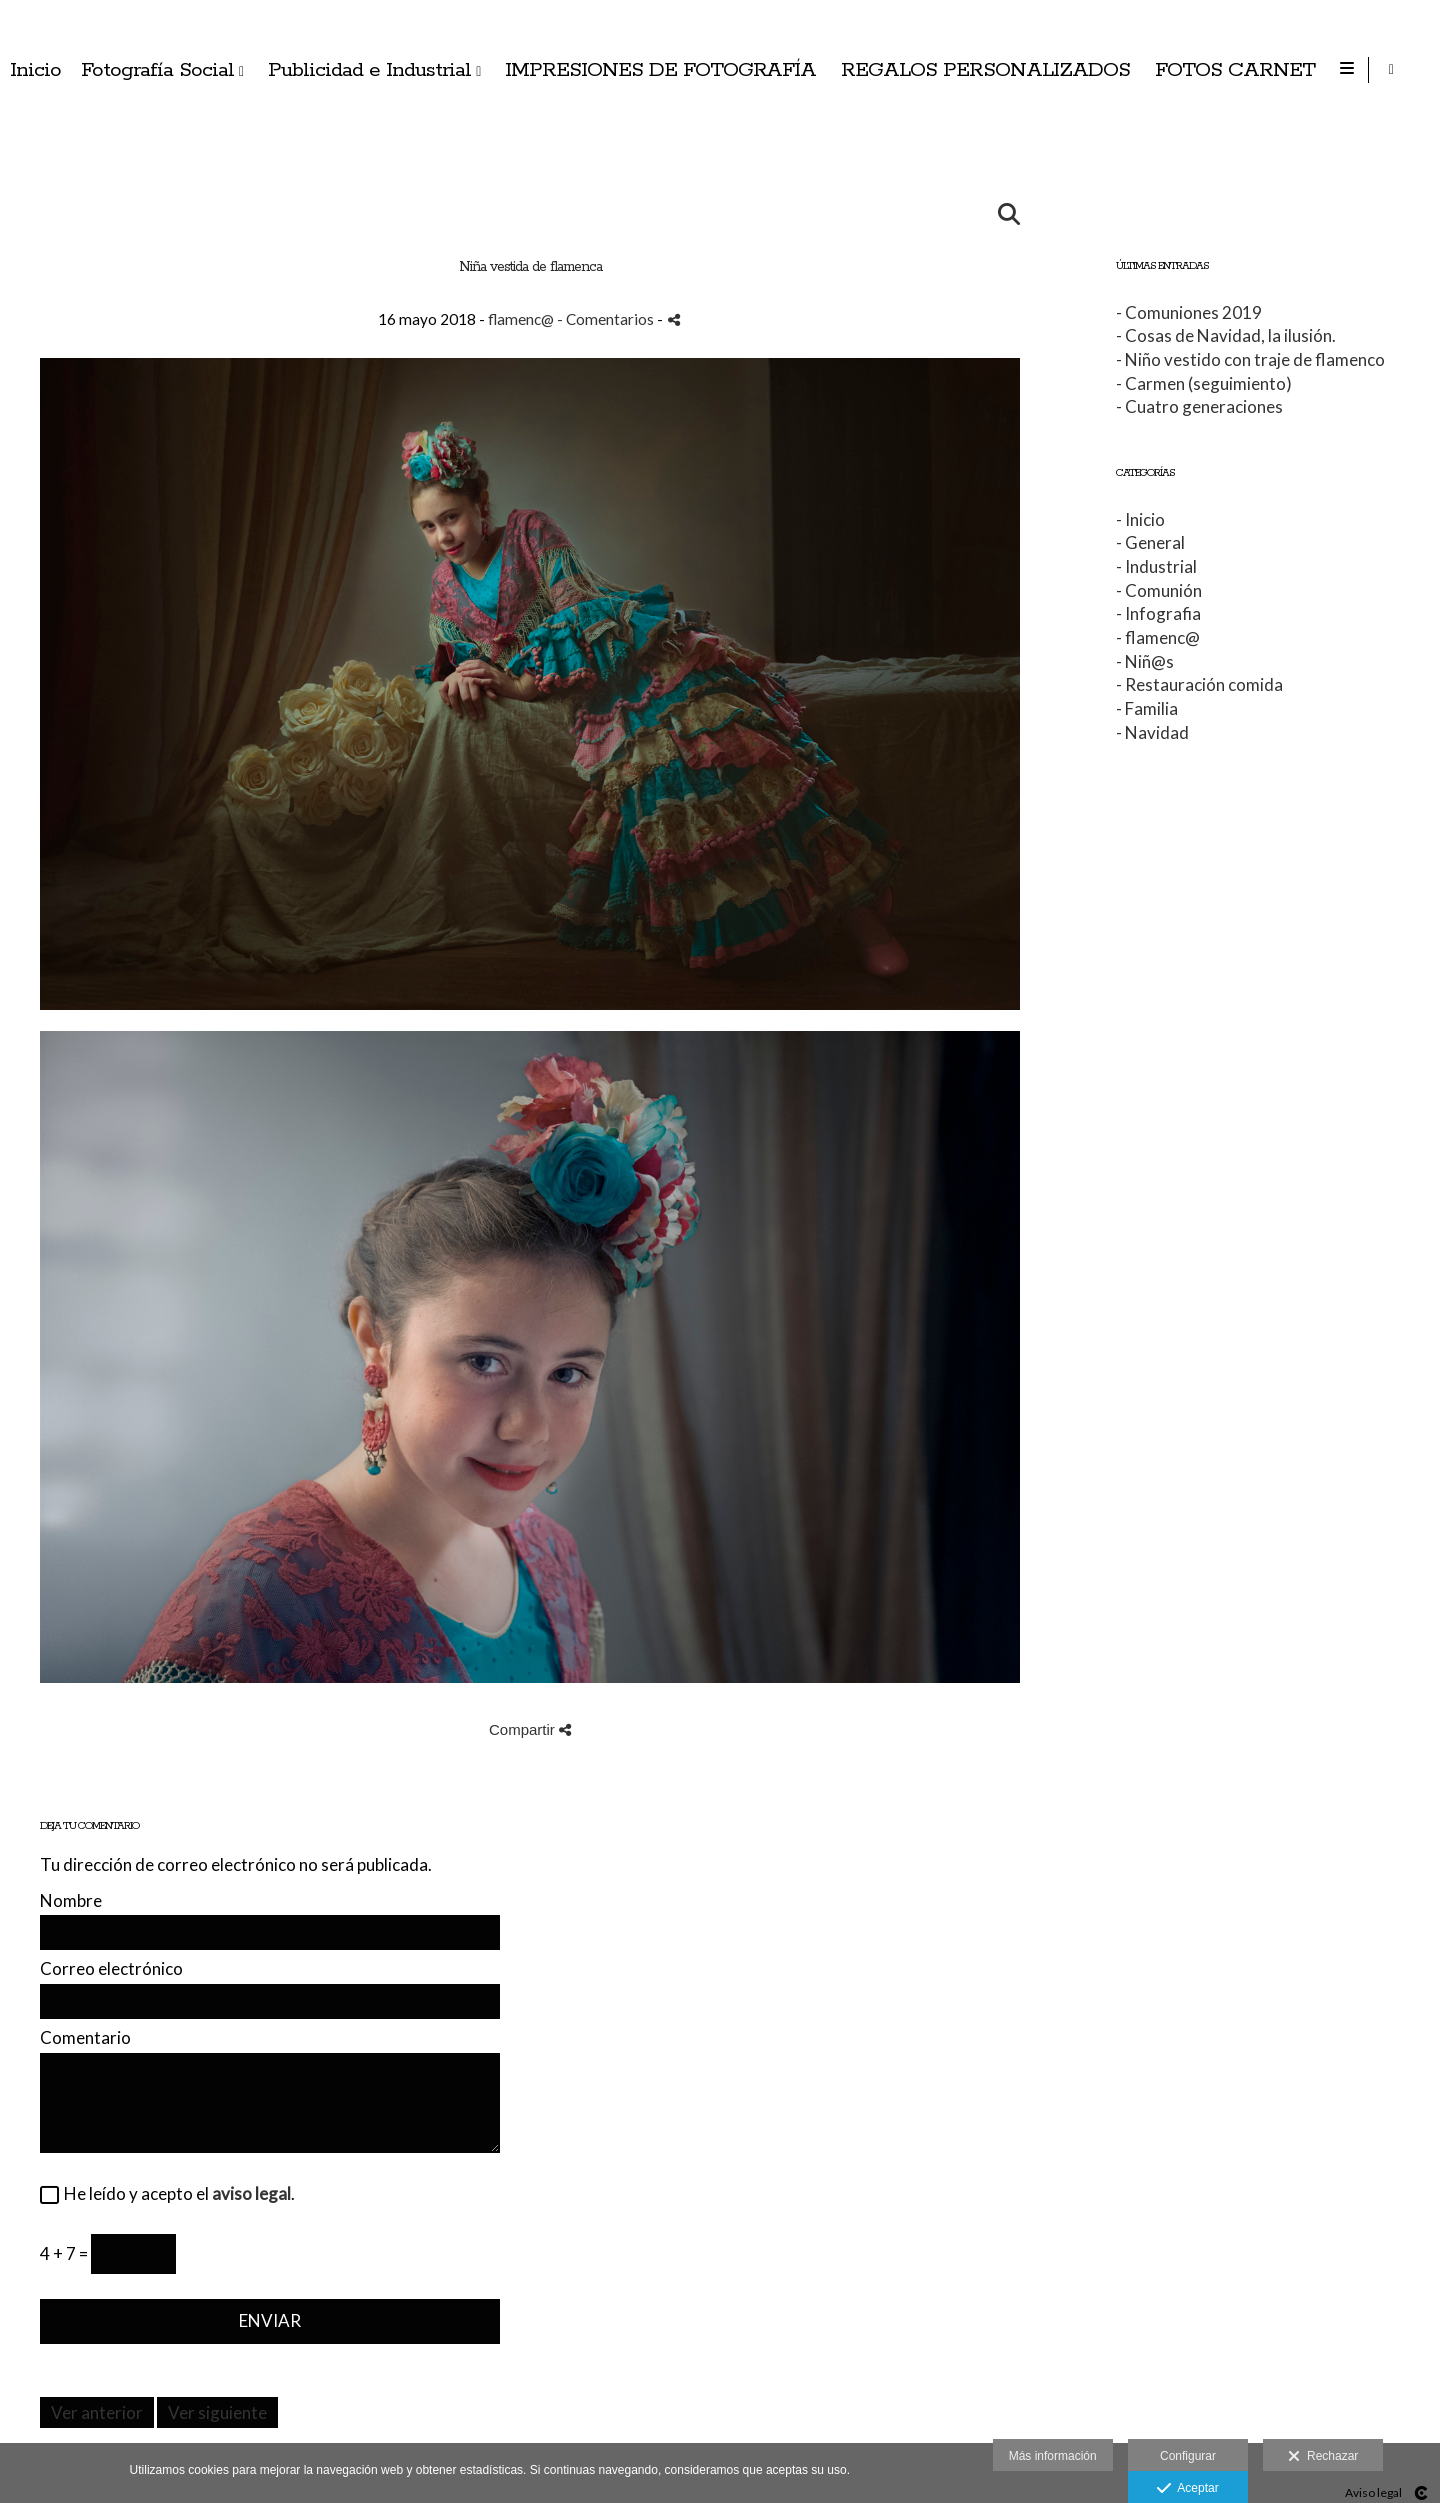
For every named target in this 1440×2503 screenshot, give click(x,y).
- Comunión (1159, 590)
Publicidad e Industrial (880, 70)
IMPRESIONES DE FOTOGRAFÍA (1171, 70)
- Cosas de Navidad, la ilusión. (1226, 335)
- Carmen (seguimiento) (1204, 383)
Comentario (85, 2038)
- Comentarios (607, 319)
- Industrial (1156, 566)
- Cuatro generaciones (1199, 406)
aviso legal (251, 2193)
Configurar (1188, 2456)
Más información (1053, 2456)
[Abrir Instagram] (1408, 70)
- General (1150, 542)
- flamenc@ (1158, 637)
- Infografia (1158, 613)
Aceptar (1187, 2489)
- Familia (1147, 708)
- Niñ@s (1145, 661)
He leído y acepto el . (176, 2194)
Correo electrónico (111, 1969)
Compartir (530, 1729)
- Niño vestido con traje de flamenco (1250, 359)
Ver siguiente (217, 2412)
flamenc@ (521, 319)
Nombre (71, 1901)
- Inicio (1140, 519)
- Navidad (1152, 732)
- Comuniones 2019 (1189, 312)
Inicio (546, 70)
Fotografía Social (668, 70)
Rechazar (1323, 2457)
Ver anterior (97, 2412)
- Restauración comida (1199, 684)
